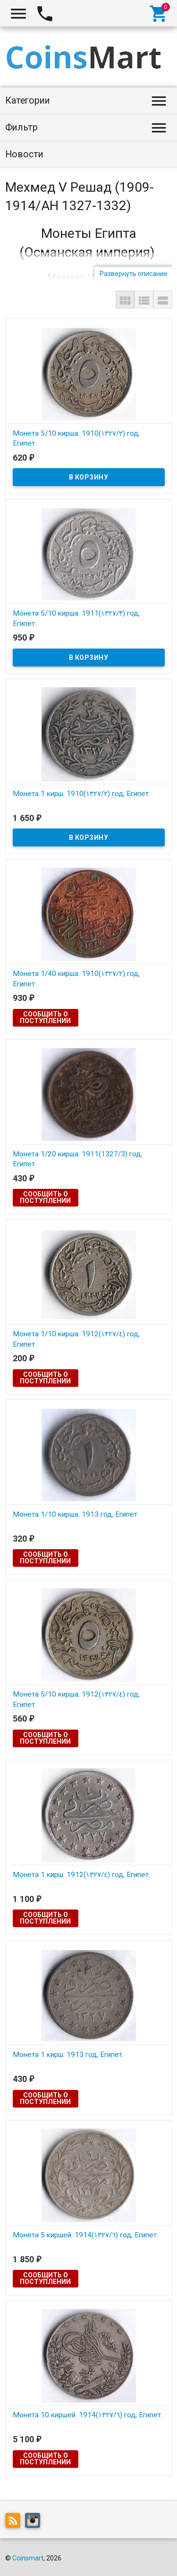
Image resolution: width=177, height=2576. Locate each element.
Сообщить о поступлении (45, 1017)
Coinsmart (27, 2558)
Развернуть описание (134, 273)
